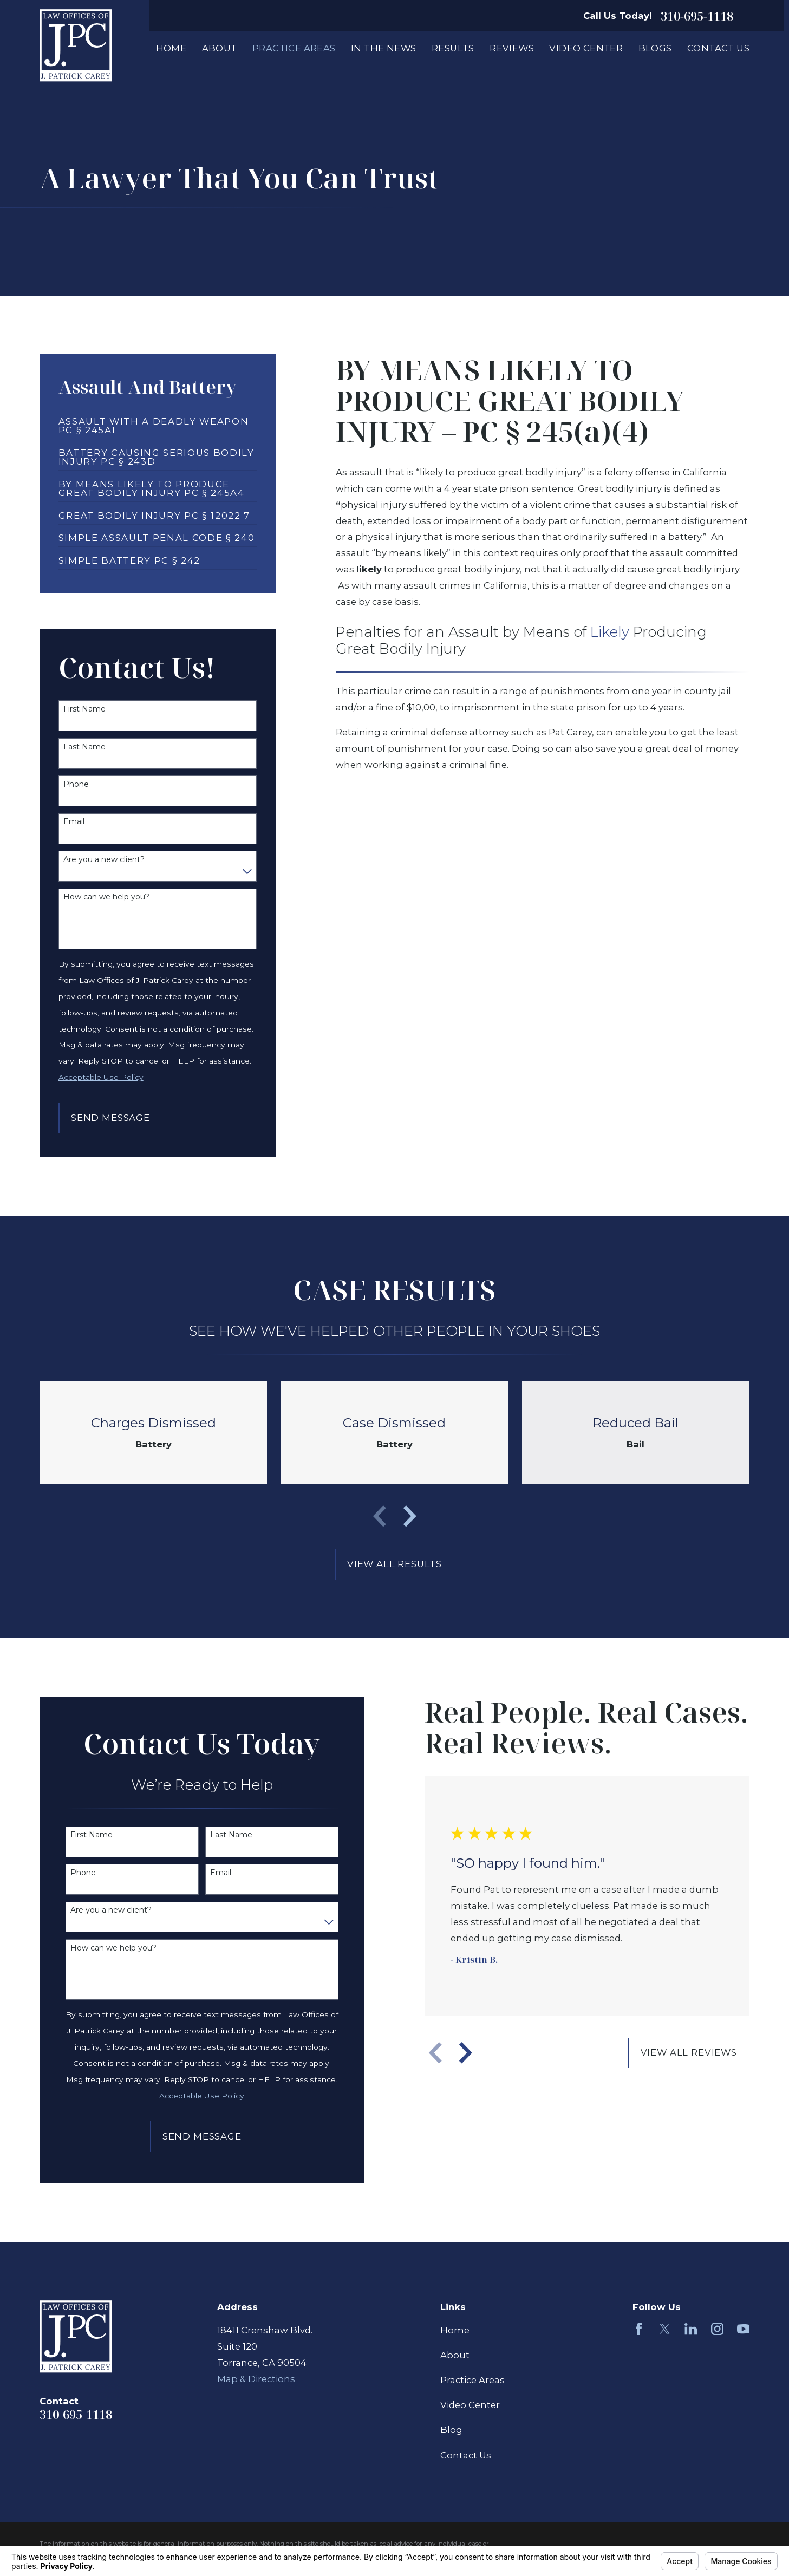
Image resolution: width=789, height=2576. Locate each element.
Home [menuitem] (171, 48)
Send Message (110, 1117)
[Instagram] (717, 2329)
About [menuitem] (219, 48)
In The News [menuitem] (383, 48)
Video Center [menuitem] (586, 48)
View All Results (394, 1563)
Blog (451, 2429)
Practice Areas (472, 2380)
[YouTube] (743, 2329)
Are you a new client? (104, 859)
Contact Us (465, 2455)
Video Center (470, 2404)
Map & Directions (256, 2378)
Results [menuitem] (453, 48)
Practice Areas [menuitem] (294, 48)
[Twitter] (664, 2329)
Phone (76, 784)
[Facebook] (638, 2329)
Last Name (84, 747)
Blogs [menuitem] (655, 48)
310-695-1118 (697, 16)
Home (455, 2330)
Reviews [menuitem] (512, 48)
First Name (84, 709)
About (455, 2355)
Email (73, 821)
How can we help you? (106, 897)
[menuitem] (157, 421)
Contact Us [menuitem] (718, 48)
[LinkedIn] (690, 2329)
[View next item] (410, 1516)
